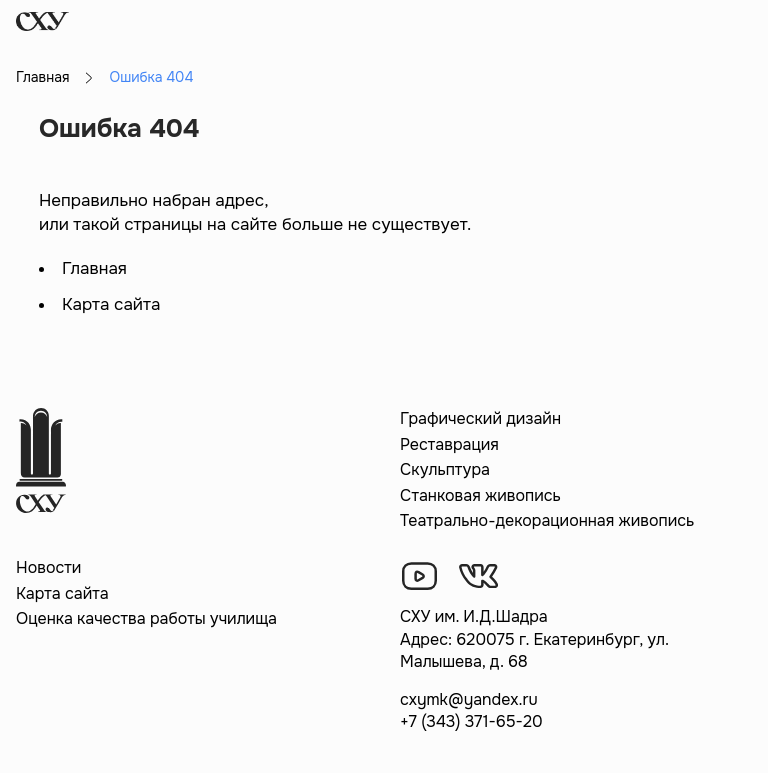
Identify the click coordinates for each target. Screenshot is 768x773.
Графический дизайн (480, 418)
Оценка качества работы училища (146, 618)
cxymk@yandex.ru (469, 699)
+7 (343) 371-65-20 (471, 721)
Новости (48, 567)
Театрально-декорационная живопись (547, 520)
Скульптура (445, 469)
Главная (42, 77)
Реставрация (449, 444)
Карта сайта (111, 304)
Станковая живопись (480, 495)
